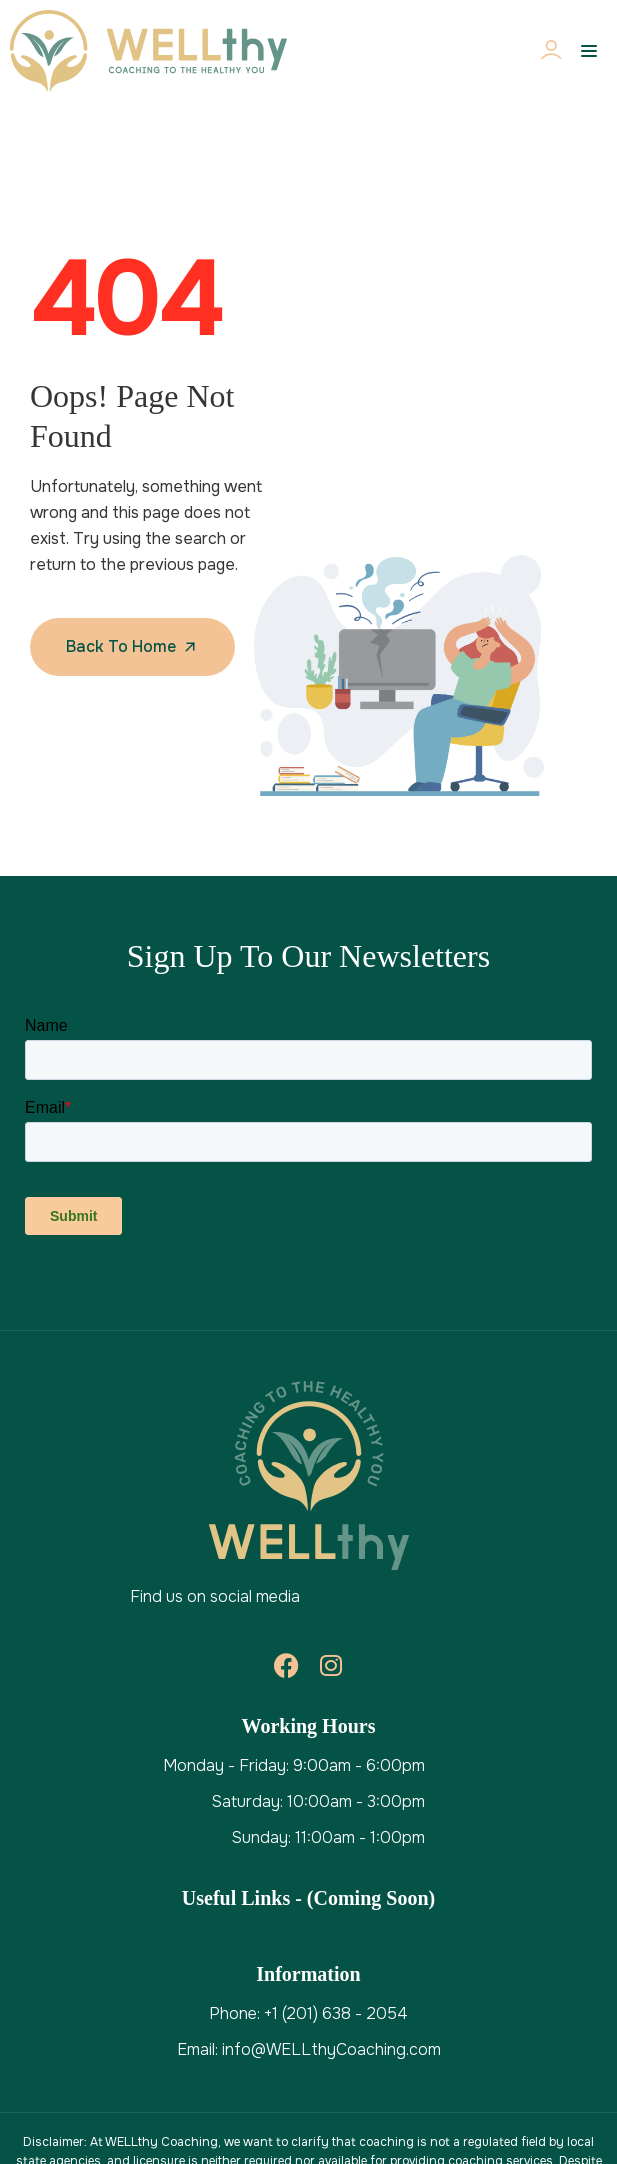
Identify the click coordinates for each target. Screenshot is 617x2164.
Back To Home (121, 646)
